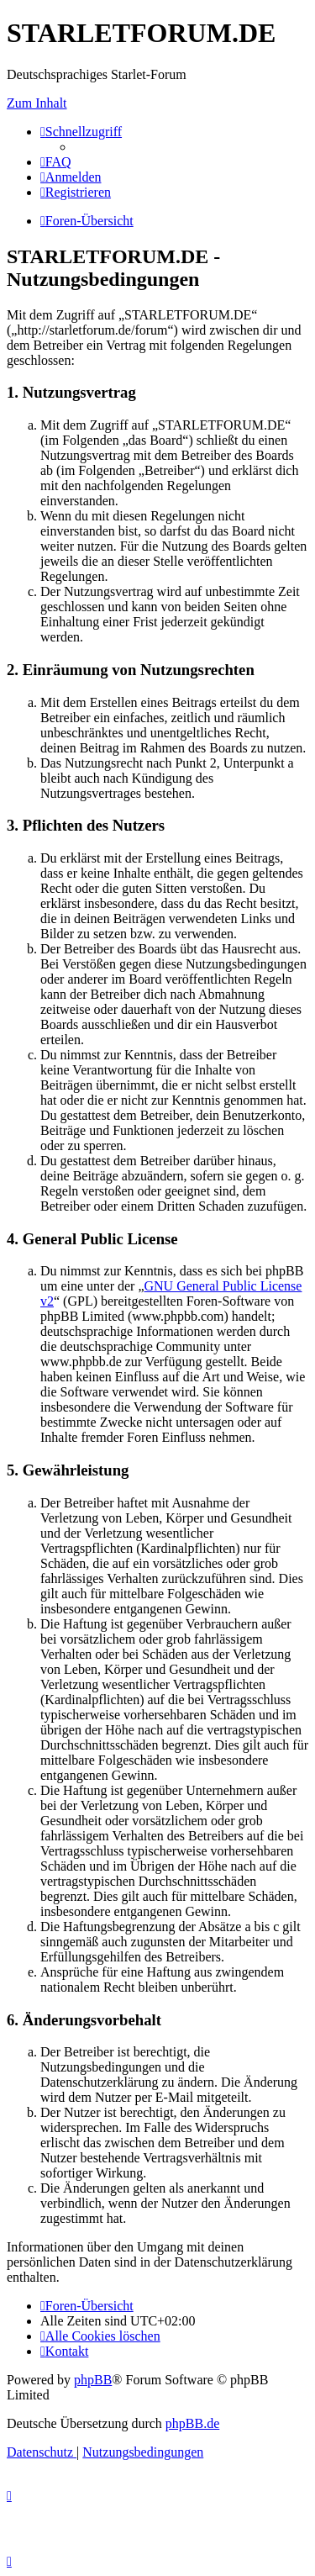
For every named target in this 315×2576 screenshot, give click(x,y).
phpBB (93, 2380)
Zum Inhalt (37, 103)
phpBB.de (192, 2423)
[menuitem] (55, 162)
